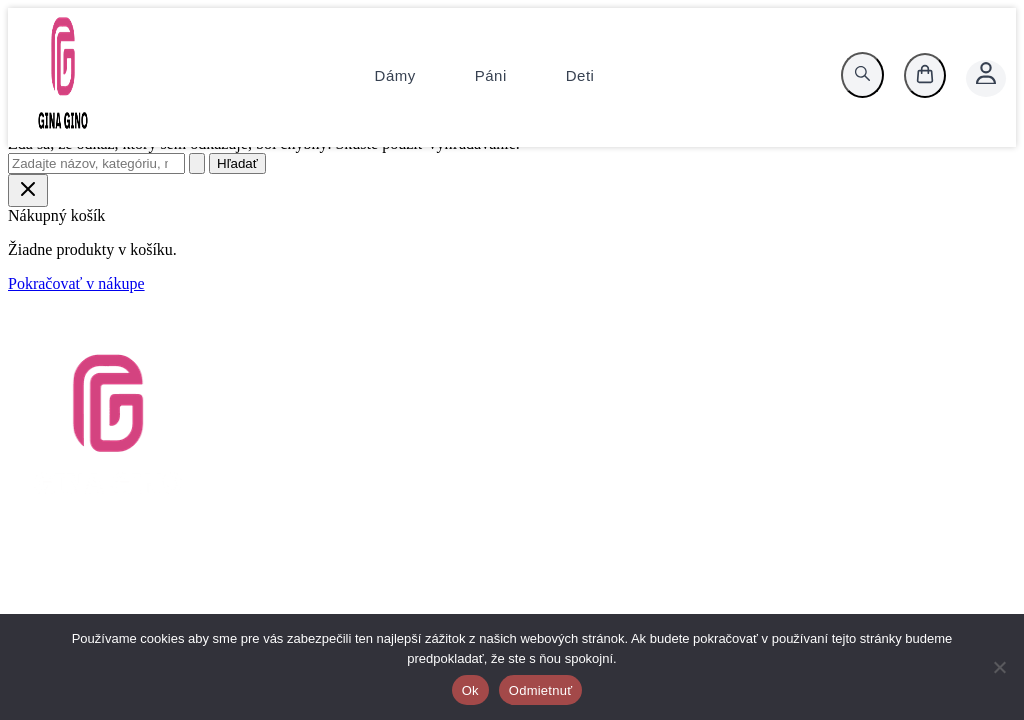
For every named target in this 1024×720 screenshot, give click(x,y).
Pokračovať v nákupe (76, 283)
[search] (862, 75)
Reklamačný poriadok (475, 470)
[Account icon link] (986, 78)
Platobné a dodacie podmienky (503, 452)
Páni (491, 75)
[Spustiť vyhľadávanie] (197, 163)
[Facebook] (955, 598)
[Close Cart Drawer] (28, 190)
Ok (470, 690)
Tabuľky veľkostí (460, 398)
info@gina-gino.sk (901, 434)
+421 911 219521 (897, 416)
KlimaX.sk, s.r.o (893, 398)
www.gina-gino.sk (899, 452)
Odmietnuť (541, 690)
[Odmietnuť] (999, 667)
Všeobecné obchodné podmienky (511, 416)
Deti (580, 75)
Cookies (431, 488)
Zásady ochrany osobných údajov (512, 434)
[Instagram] (979, 598)
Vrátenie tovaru (454, 362)
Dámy (395, 75)
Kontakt (431, 380)
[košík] (925, 75)
